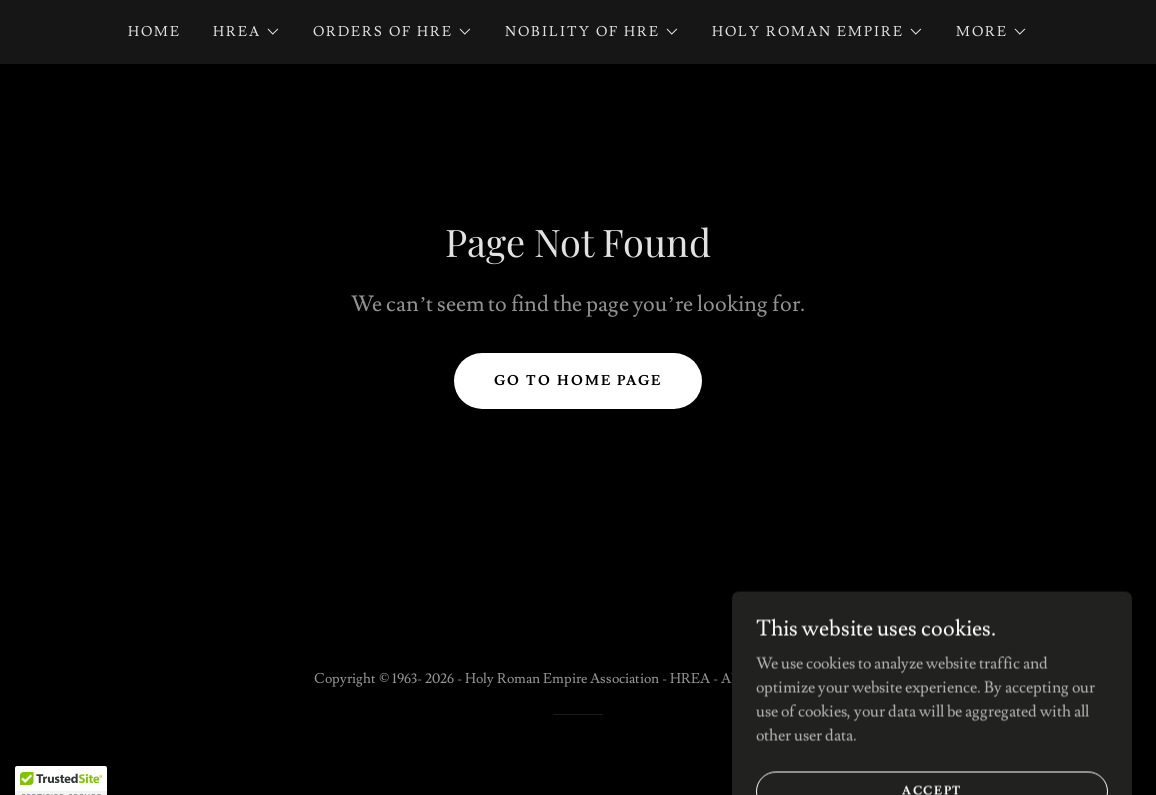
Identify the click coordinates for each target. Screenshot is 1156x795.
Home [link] (154, 32)
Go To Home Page (578, 381)
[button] (247, 32)
